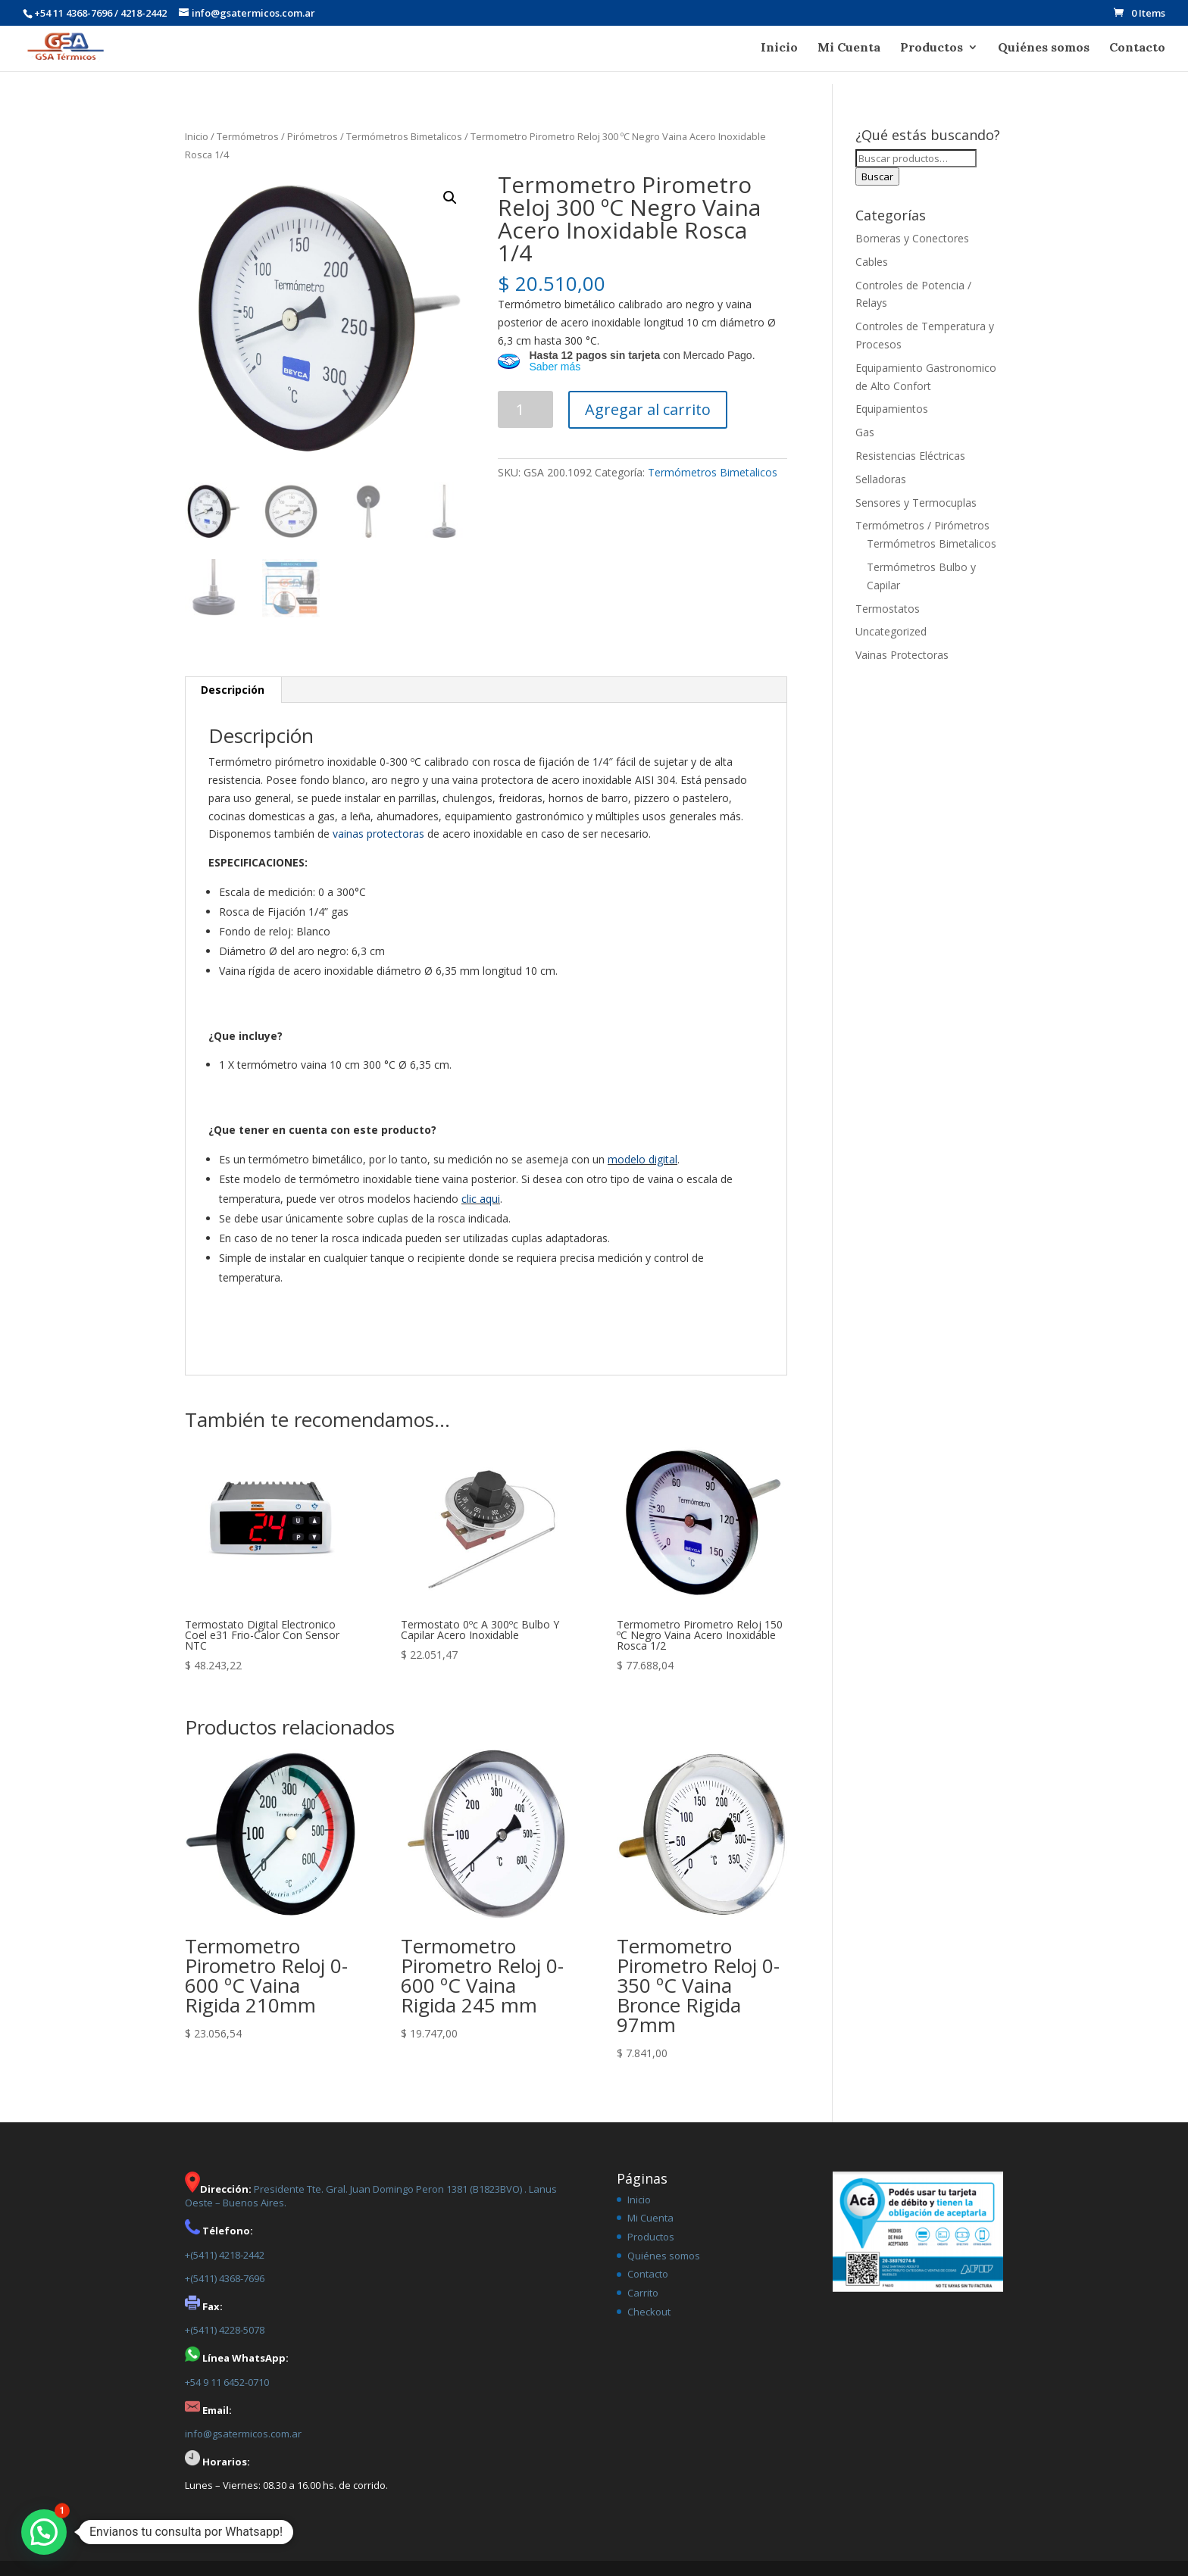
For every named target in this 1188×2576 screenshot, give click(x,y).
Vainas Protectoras (902, 655)
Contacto (1137, 48)
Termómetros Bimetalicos (404, 136)
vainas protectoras (378, 833)
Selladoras (880, 479)
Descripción (232, 689)
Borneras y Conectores (912, 238)
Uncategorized (891, 631)
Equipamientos (891, 408)
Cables (871, 261)
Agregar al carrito (648, 409)
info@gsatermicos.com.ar (243, 2433)
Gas (864, 432)
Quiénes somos (1044, 48)
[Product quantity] (525, 409)
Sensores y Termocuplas (916, 502)
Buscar (877, 176)
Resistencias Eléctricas (910, 455)
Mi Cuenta (849, 48)
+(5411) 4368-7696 (224, 2278)
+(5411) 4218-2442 (224, 2255)
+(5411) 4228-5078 (224, 2330)
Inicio (779, 48)
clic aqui (480, 1198)
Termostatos (887, 608)
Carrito (642, 2293)
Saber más (554, 367)
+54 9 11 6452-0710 (227, 2382)
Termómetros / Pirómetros (277, 136)
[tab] (233, 690)
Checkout (649, 2311)
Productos (931, 48)
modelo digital (642, 1159)
